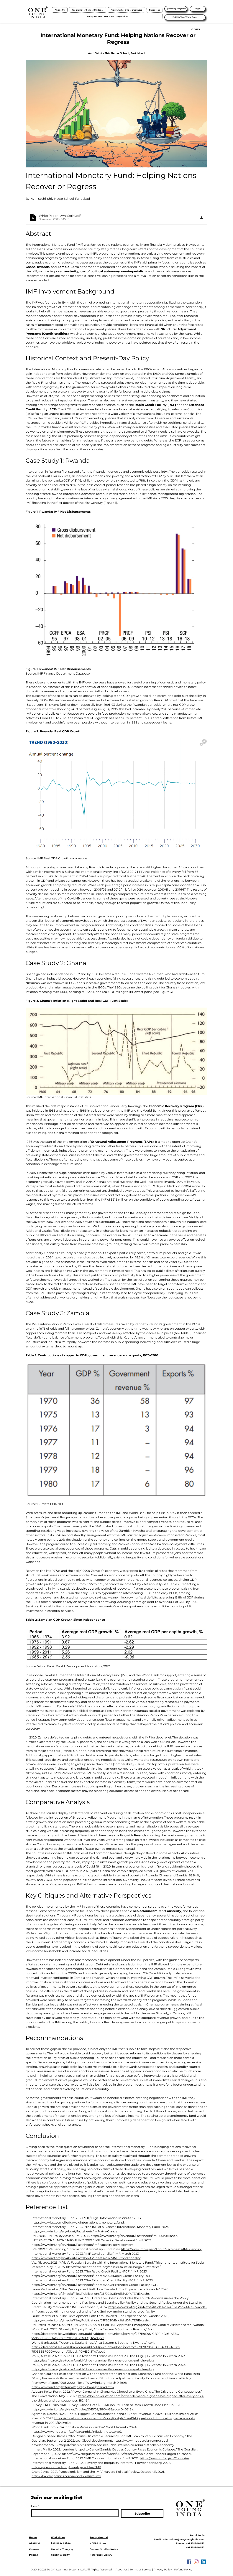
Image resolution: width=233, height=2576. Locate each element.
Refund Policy (183, 2569)
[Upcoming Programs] (175, 8)
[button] (87, 10)
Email (35, 2506)
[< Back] (196, 29)
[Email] (74, 2513)
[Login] (198, 8)
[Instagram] (196, 2561)
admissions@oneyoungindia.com (184, 2539)
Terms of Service (140, 2569)
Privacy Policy (163, 2569)
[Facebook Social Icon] (189, 2561)
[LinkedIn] (203, 2561)
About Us (122, 2569)
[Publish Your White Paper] (185, 17)
